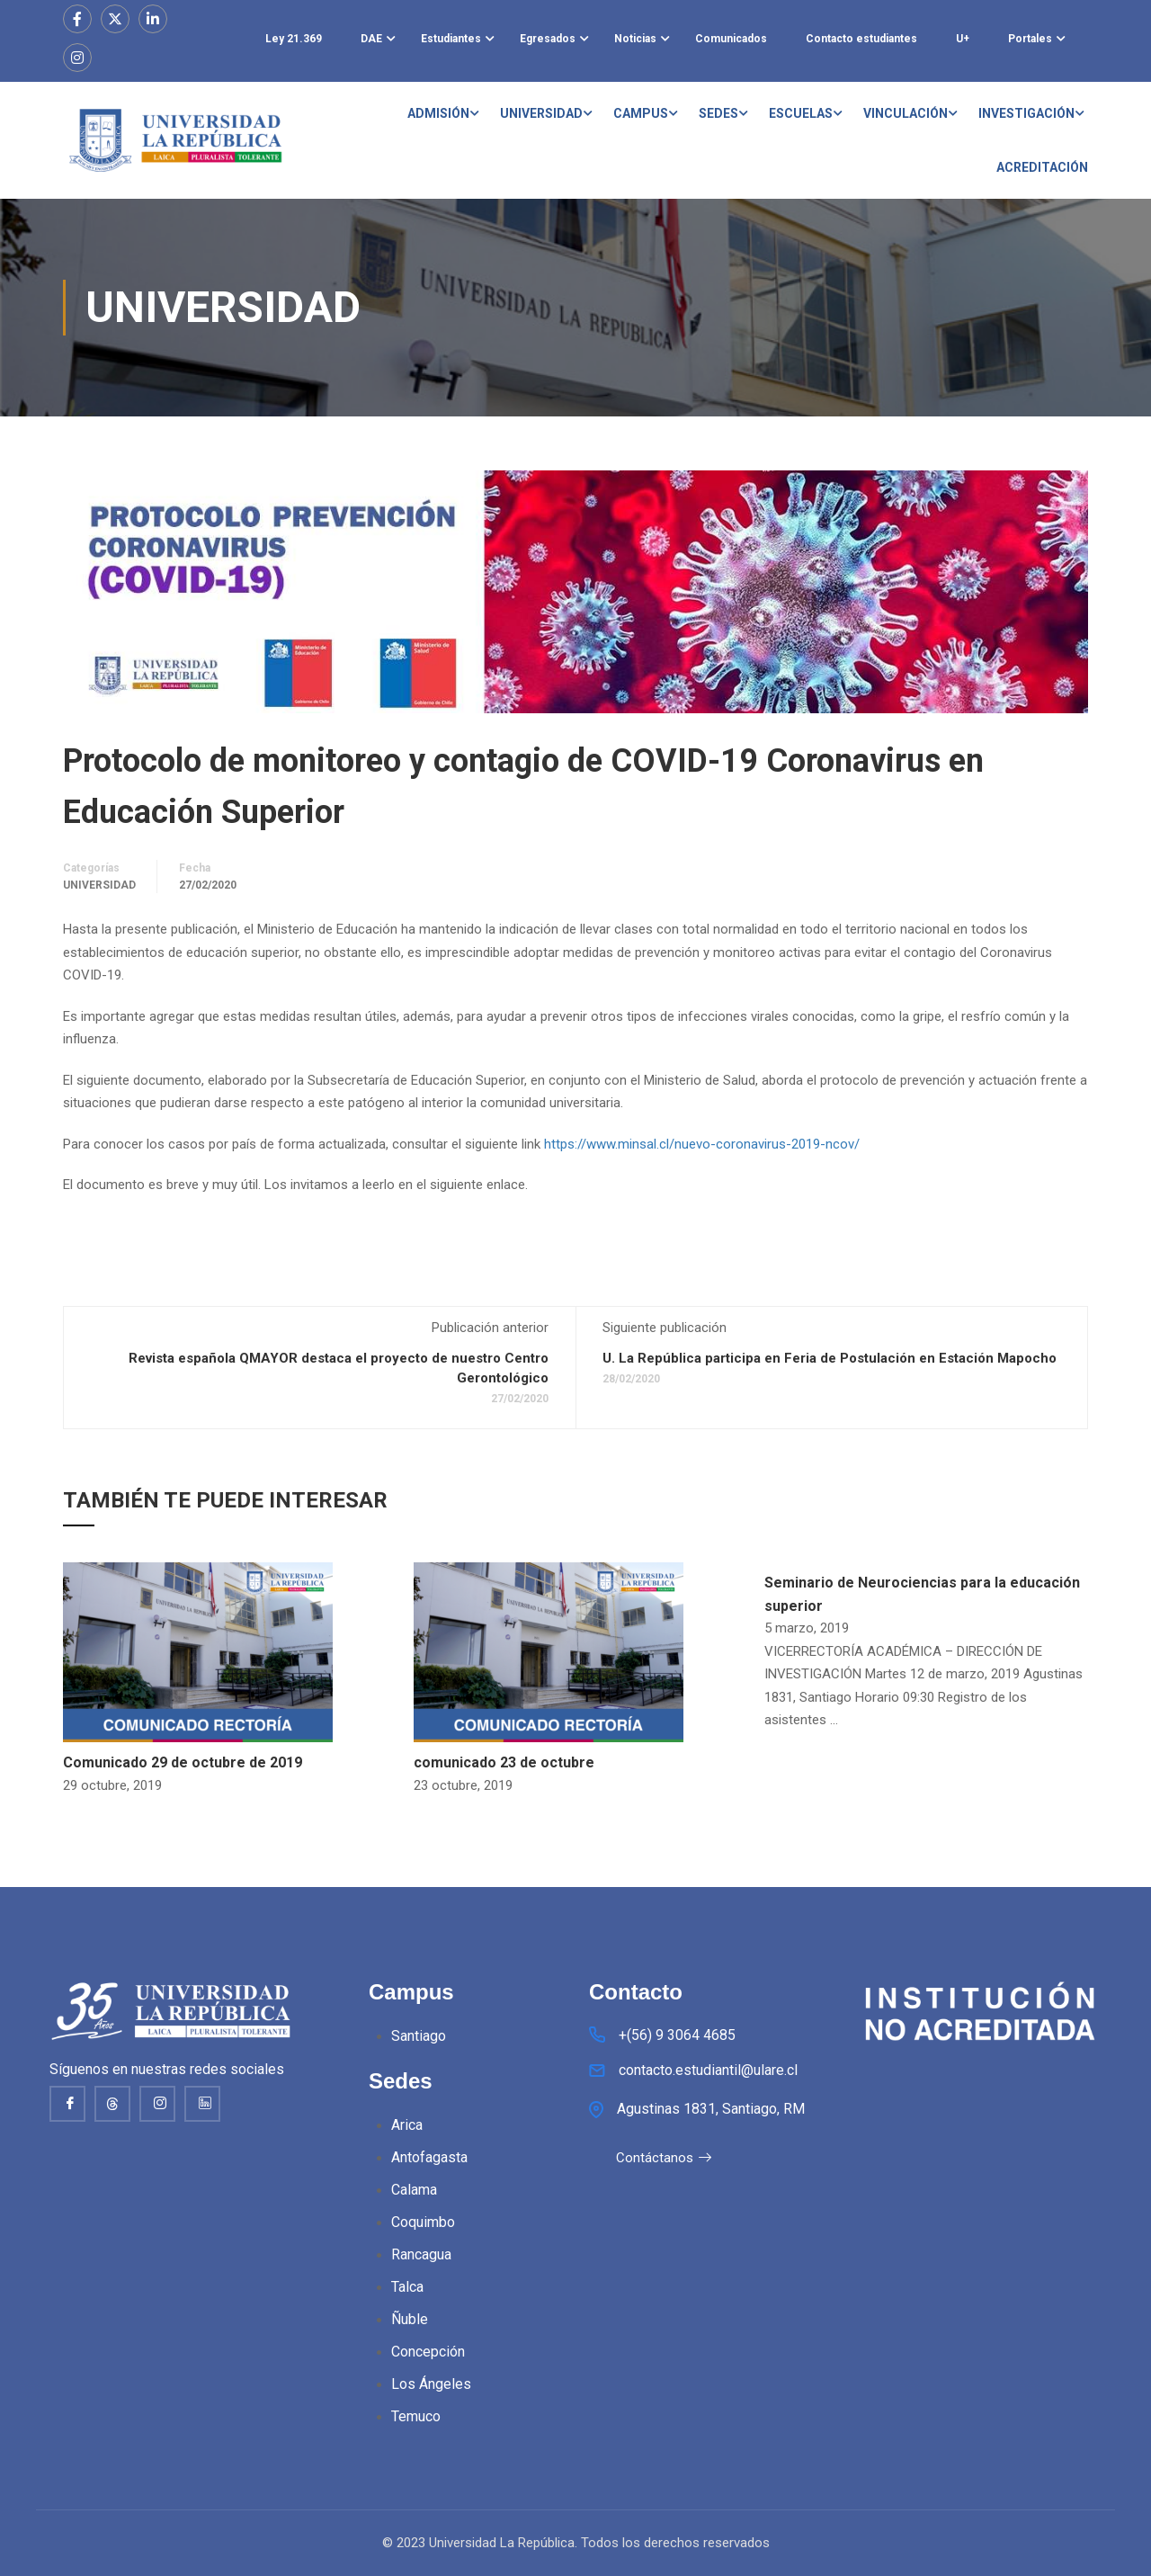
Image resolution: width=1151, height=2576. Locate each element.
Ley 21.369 (293, 38)
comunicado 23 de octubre (504, 1762)
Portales (1030, 38)
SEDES (718, 113)
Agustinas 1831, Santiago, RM (711, 2109)
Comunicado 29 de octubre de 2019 (182, 1762)
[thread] (112, 2104)
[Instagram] (157, 2104)
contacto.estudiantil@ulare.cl (708, 2071)
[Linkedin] (202, 2104)
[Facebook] (67, 2104)
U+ (962, 38)
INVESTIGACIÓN (1026, 113)
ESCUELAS (801, 113)
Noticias (635, 38)
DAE (371, 38)
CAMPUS (640, 113)
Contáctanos (664, 2159)
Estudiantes (451, 38)
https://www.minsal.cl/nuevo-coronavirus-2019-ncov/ (702, 1144)
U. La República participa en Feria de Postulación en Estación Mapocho (829, 1358)
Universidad (99, 885)
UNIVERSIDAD (541, 113)
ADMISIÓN (438, 113)
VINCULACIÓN (905, 113)
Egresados (548, 38)
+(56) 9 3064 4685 (677, 2035)
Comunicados (731, 38)
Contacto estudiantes (861, 38)
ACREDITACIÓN (1042, 167)
